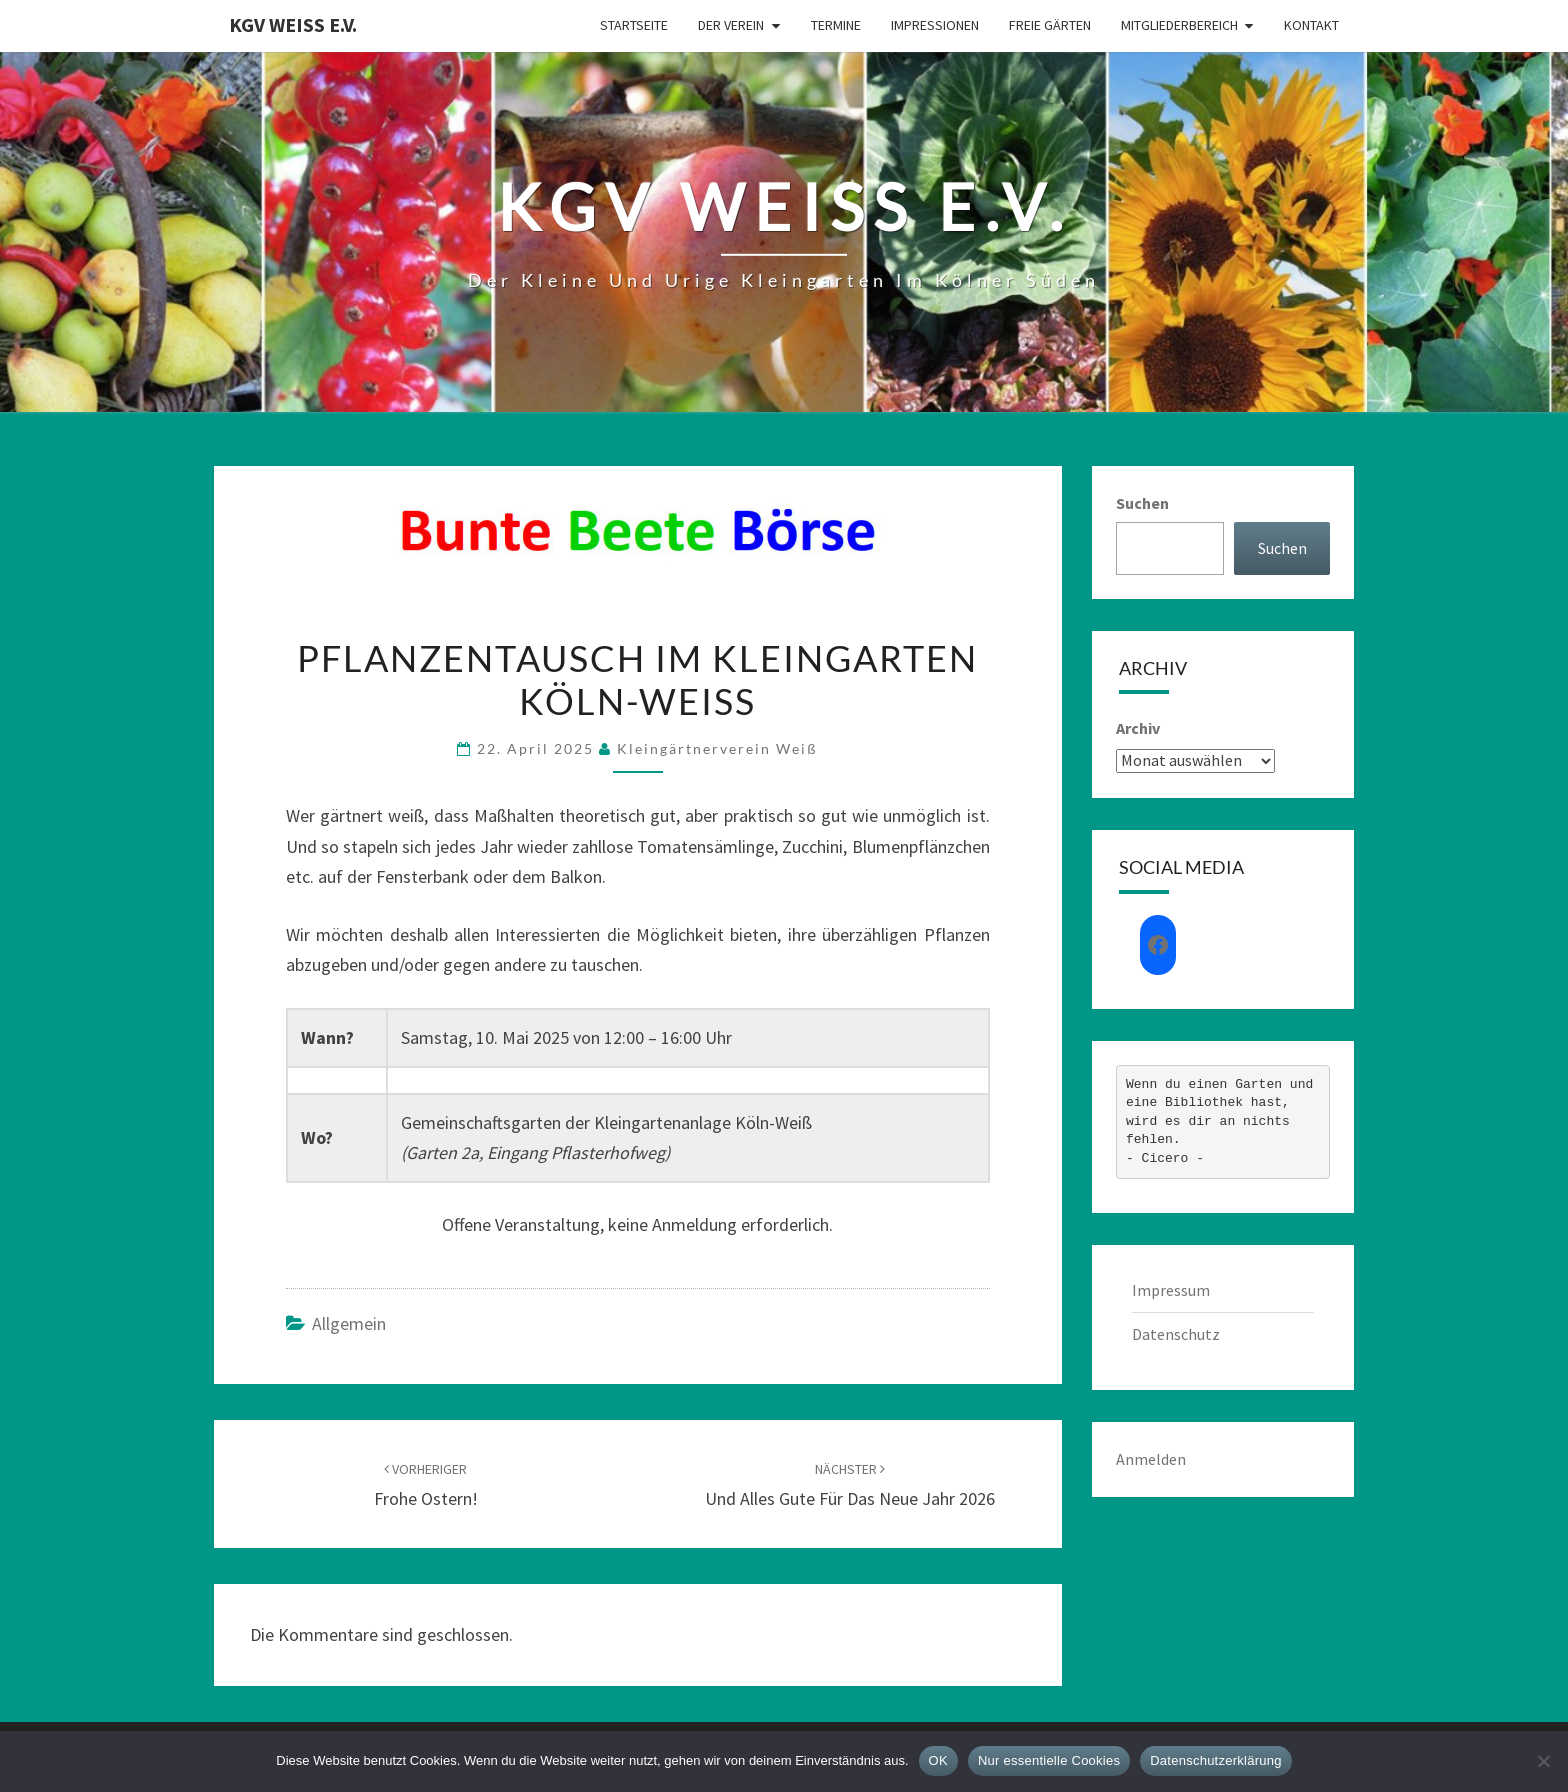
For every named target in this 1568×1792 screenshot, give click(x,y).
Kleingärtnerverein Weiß (717, 748)
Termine (836, 25)
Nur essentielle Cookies (1049, 1760)
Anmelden (1151, 1459)
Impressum (1171, 1290)
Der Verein (731, 25)
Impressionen (935, 25)
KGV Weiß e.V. (293, 24)
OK (938, 1760)
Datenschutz (1176, 1334)
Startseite (634, 25)
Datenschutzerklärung (1215, 1760)
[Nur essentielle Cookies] (1543, 1761)
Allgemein (349, 1323)
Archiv (1138, 728)
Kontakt (1311, 25)
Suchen (1142, 503)
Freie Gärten (1050, 25)
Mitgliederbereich (1179, 25)
